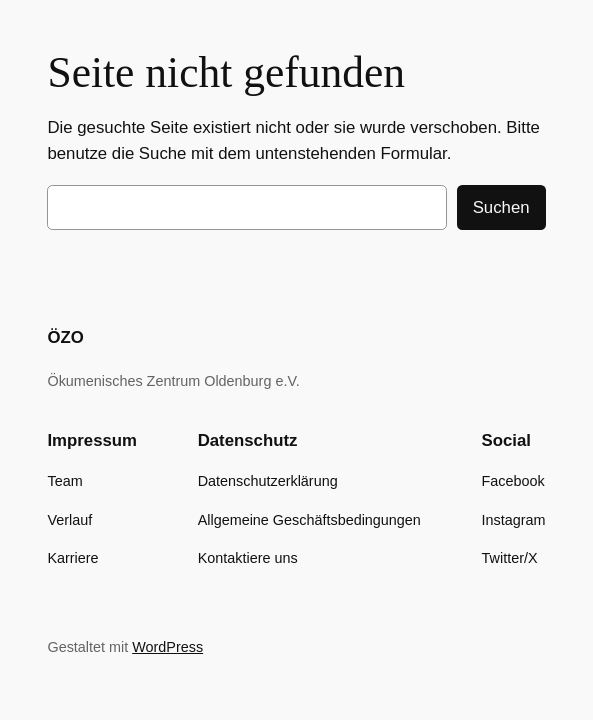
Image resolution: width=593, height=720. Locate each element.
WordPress (167, 647)
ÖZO (65, 337)
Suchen (501, 207)
